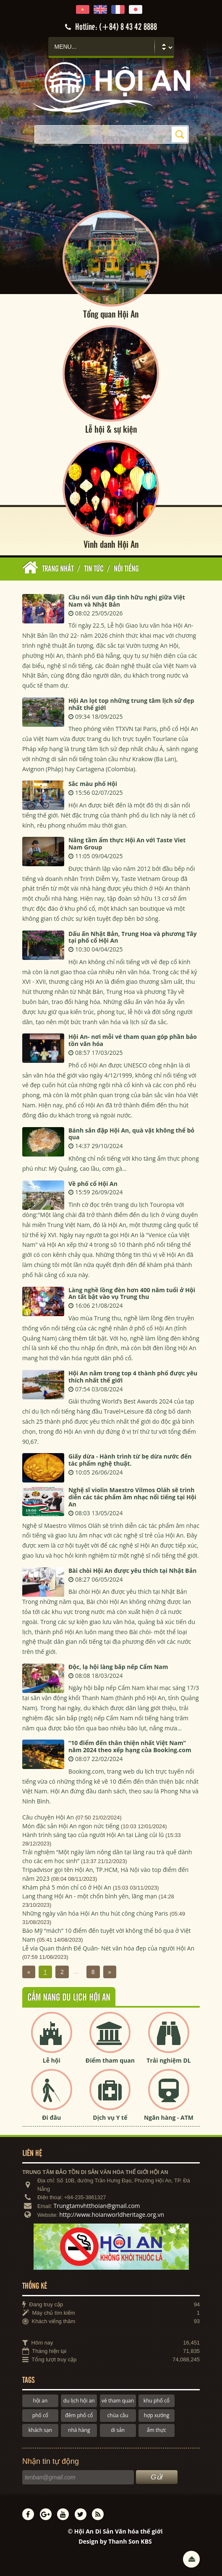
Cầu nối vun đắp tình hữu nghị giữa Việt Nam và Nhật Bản (126, 600)
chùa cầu (117, 2415)
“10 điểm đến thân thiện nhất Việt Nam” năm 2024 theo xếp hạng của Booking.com (129, 1746)
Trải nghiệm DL (168, 2060)
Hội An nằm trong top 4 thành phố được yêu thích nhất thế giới (132, 1376)
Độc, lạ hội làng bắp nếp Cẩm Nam (118, 1667)
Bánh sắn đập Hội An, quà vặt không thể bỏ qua (131, 1133)
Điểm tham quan (110, 2060)
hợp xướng (157, 2415)
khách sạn (40, 2430)
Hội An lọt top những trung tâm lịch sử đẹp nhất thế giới (131, 704)
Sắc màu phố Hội (92, 784)
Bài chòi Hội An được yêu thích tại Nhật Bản (132, 1571)
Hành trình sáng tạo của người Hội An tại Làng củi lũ (93, 1835)
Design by (115, 2541)
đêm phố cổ (79, 2415)
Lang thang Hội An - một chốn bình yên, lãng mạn (89, 1896)
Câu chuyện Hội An (48, 1817)
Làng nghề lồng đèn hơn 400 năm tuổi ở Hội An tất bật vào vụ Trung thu (131, 1293)
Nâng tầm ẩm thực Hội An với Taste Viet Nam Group (127, 843)
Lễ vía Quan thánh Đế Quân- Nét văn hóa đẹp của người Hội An (108, 1948)
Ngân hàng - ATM (168, 2117)
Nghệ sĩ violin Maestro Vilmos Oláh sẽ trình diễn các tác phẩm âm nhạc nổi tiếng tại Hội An (132, 1497)
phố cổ (40, 2415)
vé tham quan (118, 2400)
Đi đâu (51, 2117)
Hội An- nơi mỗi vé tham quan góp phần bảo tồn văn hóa (132, 1040)
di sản (118, 2430)
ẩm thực (156, 2430)
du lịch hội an (79, 2400)
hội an (40, 2400)
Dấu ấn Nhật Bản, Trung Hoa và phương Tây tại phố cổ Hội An (132, 937)
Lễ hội (51, 2060)
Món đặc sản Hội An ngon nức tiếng (70, 1826)
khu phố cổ (157, 2400)
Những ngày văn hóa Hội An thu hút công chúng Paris (95, 1913)
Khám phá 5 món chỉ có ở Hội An (66, 1887)
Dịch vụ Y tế (110, 2117)
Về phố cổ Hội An (93, 1184)
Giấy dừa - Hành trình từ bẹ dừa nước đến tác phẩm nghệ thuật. (130, 1459)
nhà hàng (79, 2430)
